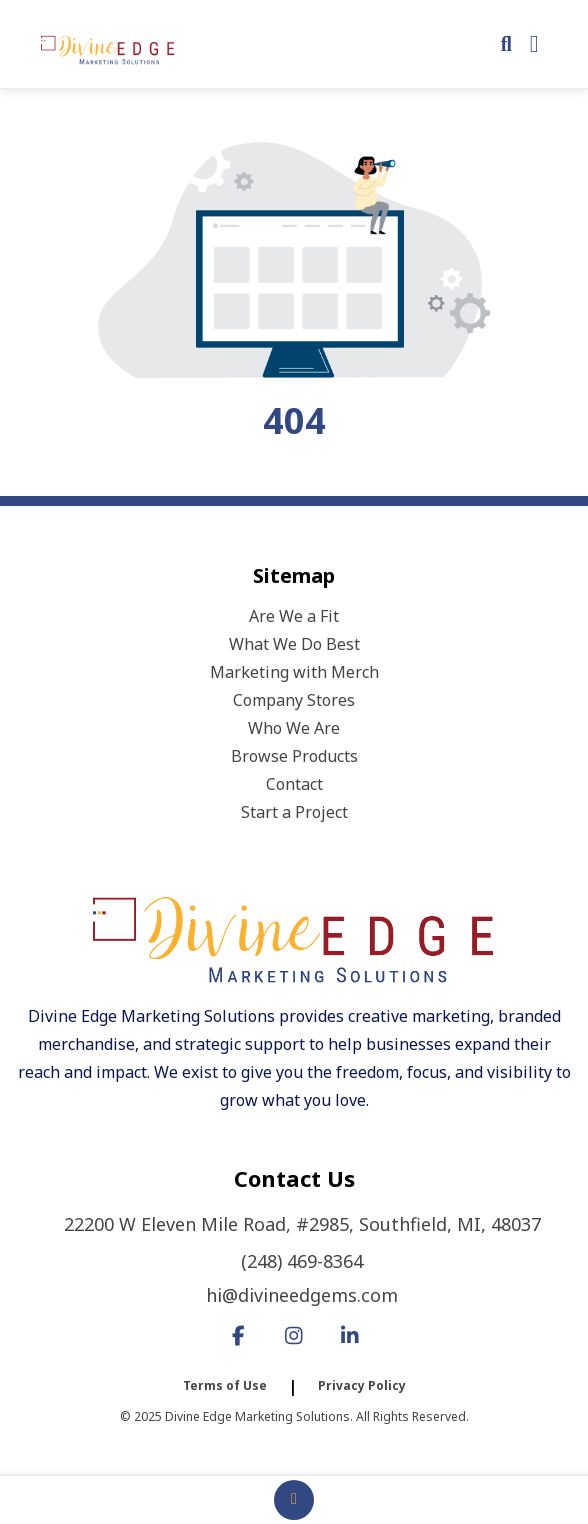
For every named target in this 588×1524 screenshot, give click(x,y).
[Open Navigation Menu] (534, 44)
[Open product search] (506, 44)
